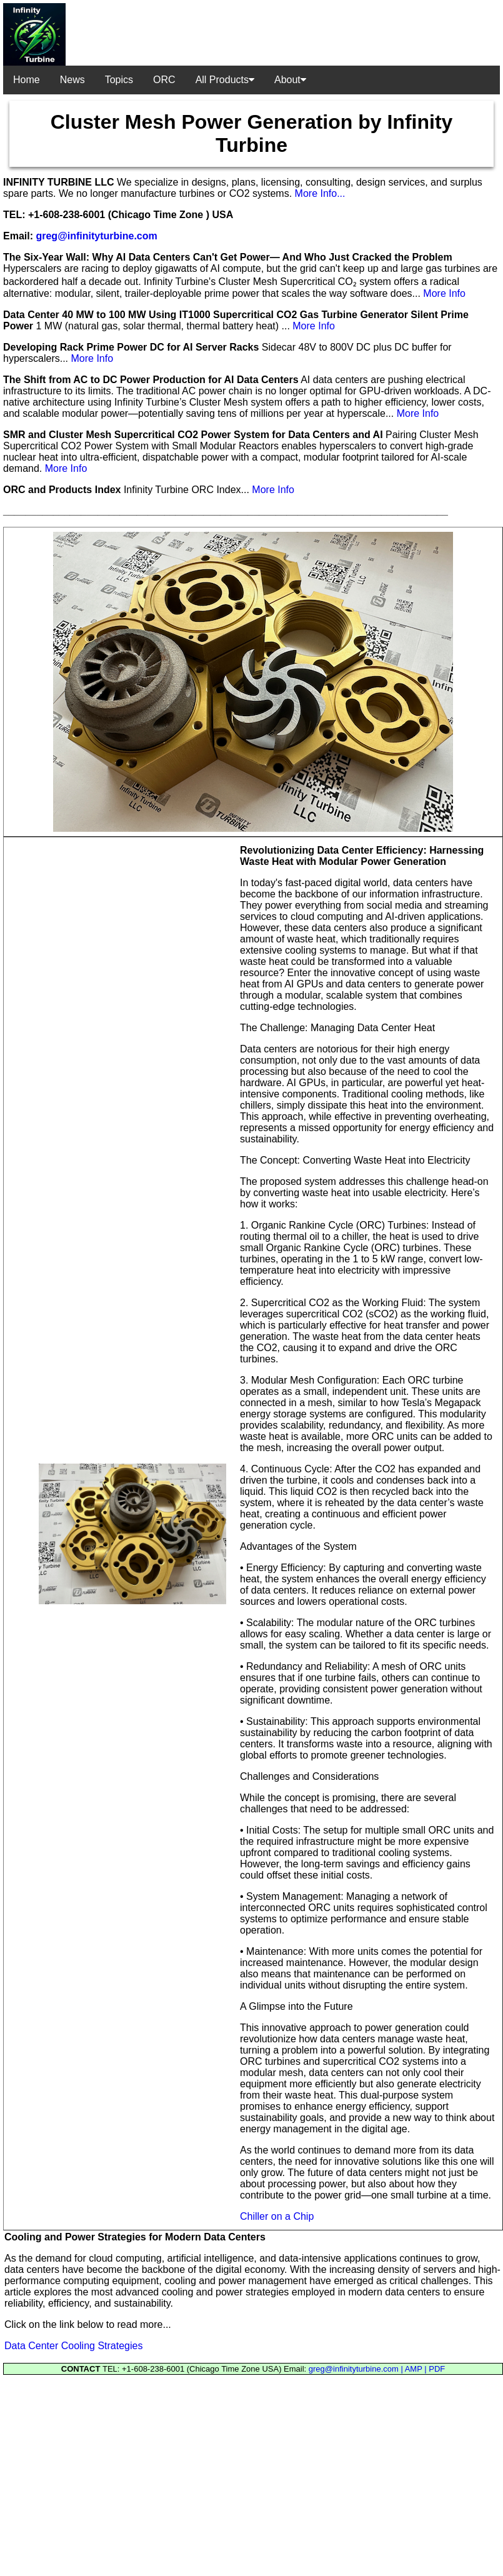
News (72, 79)
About (290, 79)
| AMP (412, 2369)
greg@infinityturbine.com (96, 236)
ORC (164, 79)
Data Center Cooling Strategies (73, 2345)
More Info (444, 293)
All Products (225, 79)
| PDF (434, 2369)
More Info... (320, 193)
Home (26, 79)
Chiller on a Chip (277, 2216)
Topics (119, 79)
